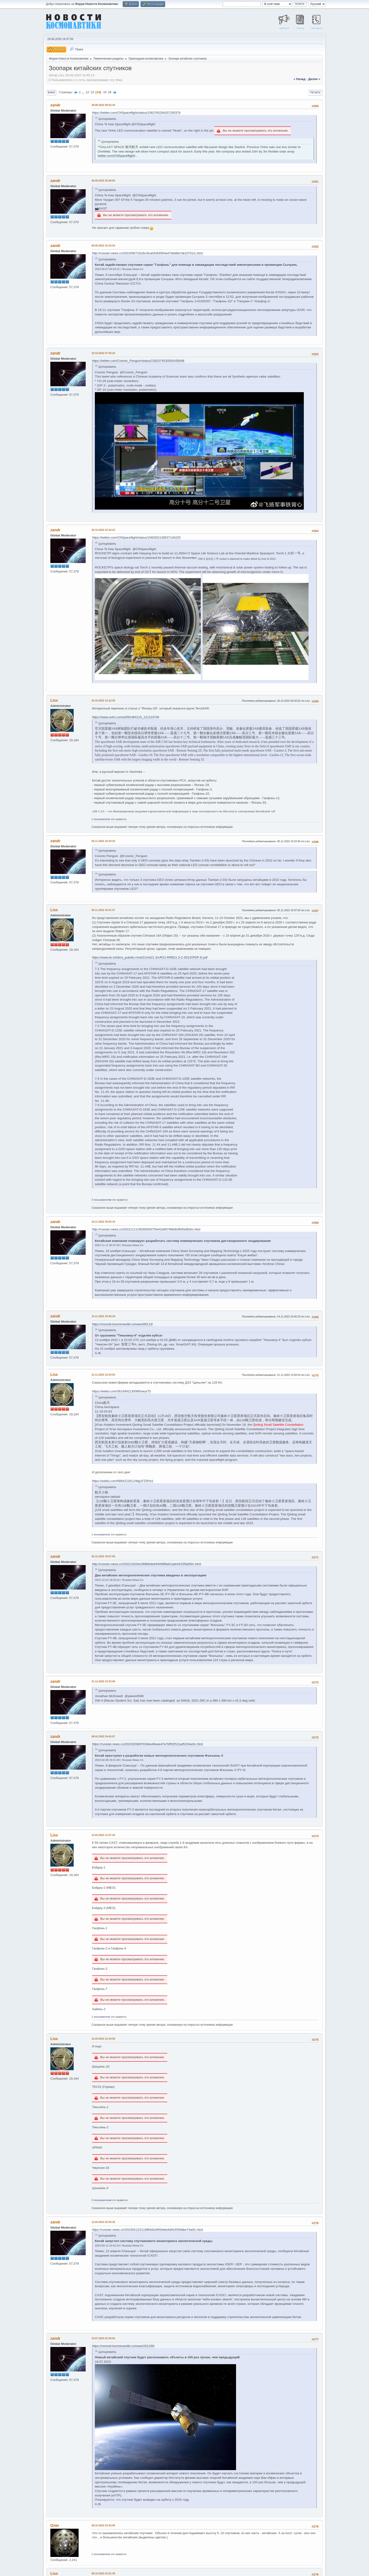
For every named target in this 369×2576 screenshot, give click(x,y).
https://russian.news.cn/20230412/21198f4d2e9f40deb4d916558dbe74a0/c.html (147, 2229)
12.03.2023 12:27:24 (103, 1835)
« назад (299, 79)
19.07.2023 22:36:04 (103, 2338)
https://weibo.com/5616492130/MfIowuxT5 (121, 1391)
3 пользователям (102, 1199)
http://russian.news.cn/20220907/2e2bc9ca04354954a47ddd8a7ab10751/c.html (147, 253)
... (83, 92)
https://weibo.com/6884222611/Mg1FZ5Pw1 (122, 1481)
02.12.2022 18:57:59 (103, 1556)
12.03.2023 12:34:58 (103, 2038)
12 (87, 92)
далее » (314, 79)
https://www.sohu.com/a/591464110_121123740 (125, 717)
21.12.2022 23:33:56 (103, 1681)
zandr (55, 105)
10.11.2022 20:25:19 (103, 1221)
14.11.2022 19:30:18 (103, 1316)
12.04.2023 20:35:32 (103, 2222)
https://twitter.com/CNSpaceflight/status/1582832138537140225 (136, 537)
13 (92, 92)
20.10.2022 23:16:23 (103, 529)
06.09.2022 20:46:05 (103, 180)
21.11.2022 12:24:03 (103, 1374)
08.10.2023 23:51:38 (103, 2573)
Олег (54, 2526)
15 (105, 92)
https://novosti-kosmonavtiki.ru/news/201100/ (123, 2346)
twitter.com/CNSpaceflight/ (116, 155)
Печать (315, 92)
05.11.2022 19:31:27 (103, 910)
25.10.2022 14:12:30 (103, 700)
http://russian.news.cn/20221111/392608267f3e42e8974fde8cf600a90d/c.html (146, 1229)
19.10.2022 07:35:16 (103, 353)
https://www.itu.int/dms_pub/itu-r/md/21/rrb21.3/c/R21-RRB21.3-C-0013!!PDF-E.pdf (149, 957)
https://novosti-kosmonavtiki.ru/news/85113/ (122, 1324)
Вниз (51, 92)
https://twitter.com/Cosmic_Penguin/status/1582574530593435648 (138, 360)
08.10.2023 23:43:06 (103, 2525)
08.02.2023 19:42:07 (103, 1736)
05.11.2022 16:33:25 (103, 841)
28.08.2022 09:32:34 (103, 105)
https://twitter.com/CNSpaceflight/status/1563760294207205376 (136, 112)
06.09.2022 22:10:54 (103, 245)
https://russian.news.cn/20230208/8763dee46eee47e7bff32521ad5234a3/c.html (147, 1744)
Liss (54, 700)
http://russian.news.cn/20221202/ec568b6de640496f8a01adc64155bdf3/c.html (146, 1564)
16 (110, 92)
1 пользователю (101, 819)
